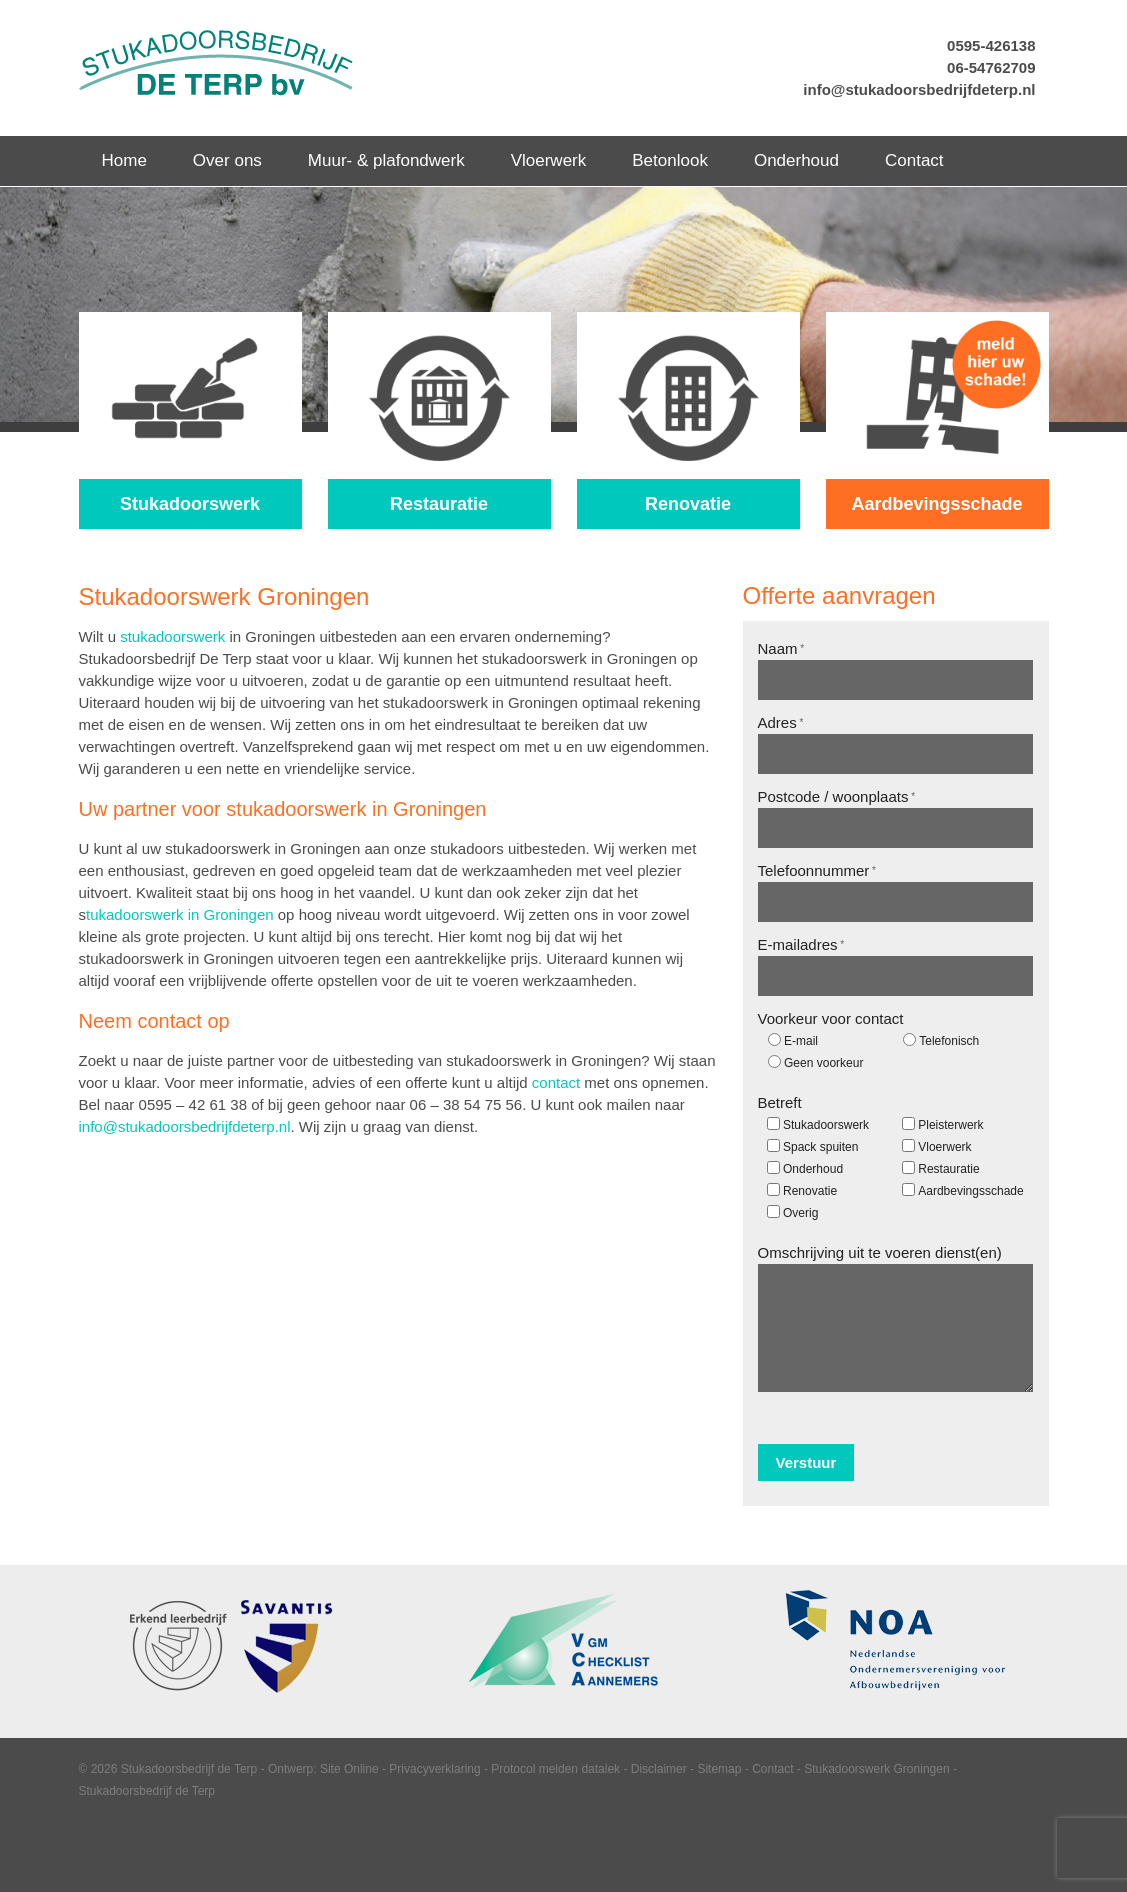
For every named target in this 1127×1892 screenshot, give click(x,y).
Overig (800, 1213)
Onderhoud (813, 1169)
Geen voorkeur (823, 1063)
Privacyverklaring (434, 1769)
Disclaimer (659, 1769)
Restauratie (948, 1169)
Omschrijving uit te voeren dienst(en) (880, 1252)
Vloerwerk (944, 1147)
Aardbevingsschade (970, 1191)
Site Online (349, 1769)
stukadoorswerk (172, 636)
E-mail (801, 1041)
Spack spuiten (820, 1147)
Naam (781, 648)
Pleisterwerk (950, 1125)
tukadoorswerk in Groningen (180, 914)
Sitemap (719, 1769)
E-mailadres (801, 944)
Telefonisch (949, 1041)
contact (556, 1082)
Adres (781, 722)
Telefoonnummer (817, 870)
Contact (772, 1769)
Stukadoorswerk (826, 1125)
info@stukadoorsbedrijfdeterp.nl (919, 89)
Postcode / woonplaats (837, 796)
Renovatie (810, 1191)
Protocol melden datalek (555, 1769)
